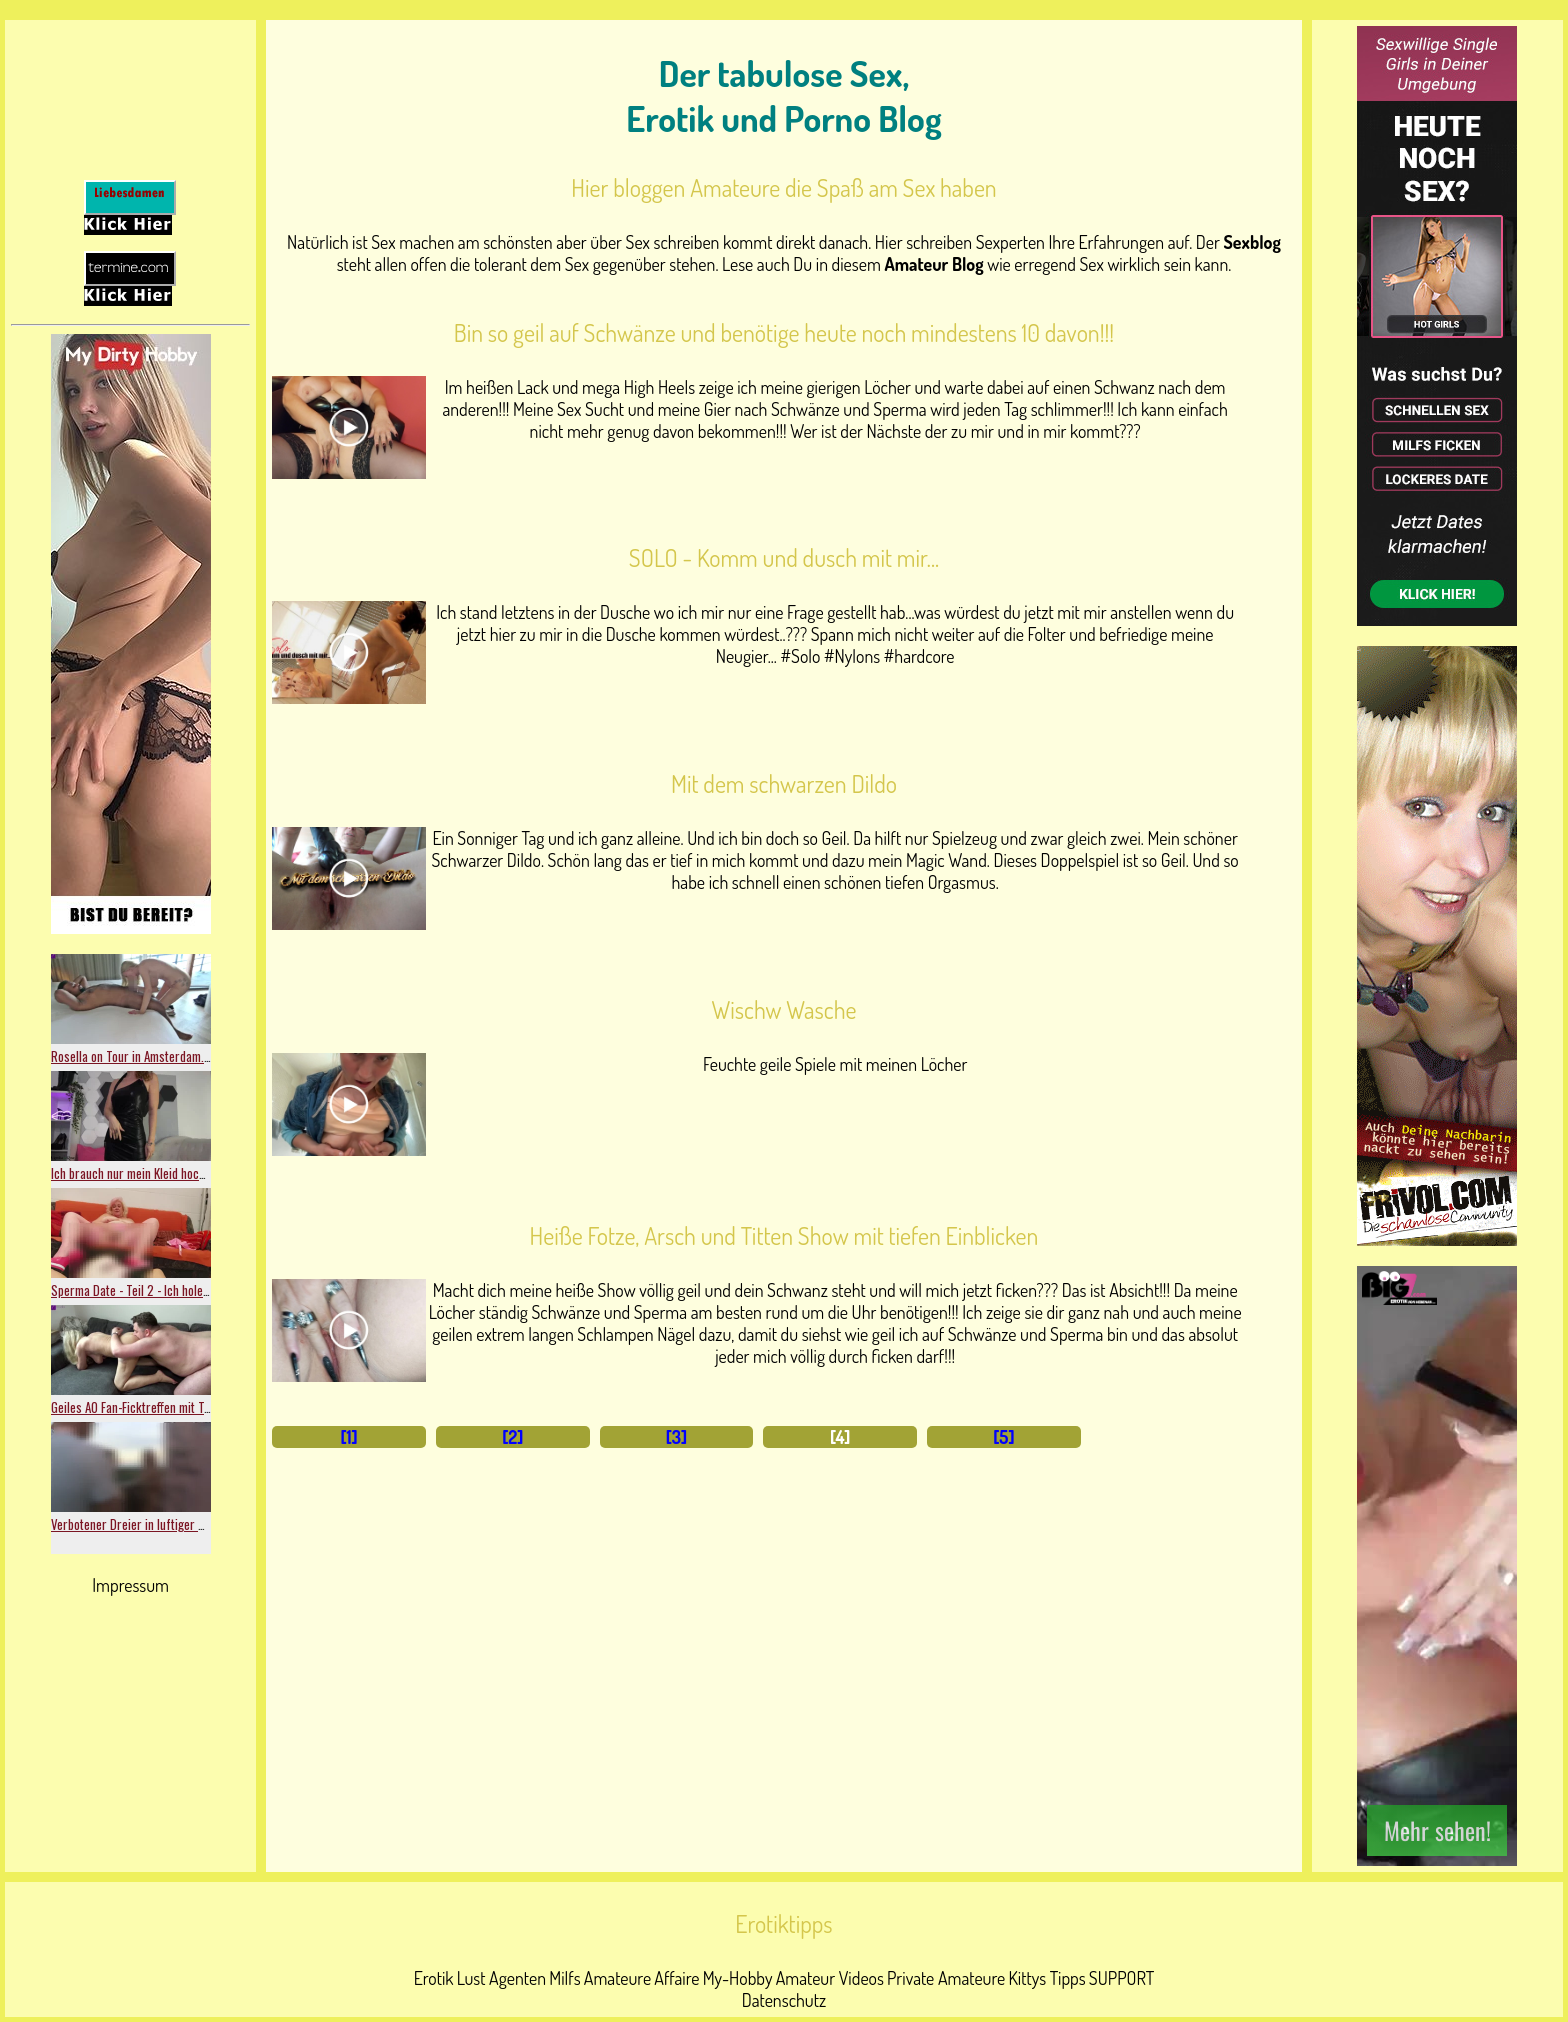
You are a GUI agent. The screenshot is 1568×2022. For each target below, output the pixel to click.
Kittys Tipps (1046, 1978)
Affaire (676, 1978)
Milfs (564, 1978)
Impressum (130, 1585)
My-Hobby (738, 1978)
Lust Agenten (501, 1978)
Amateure (617, 1978)
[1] (348, 1437)
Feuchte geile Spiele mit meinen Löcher (835, 1064)
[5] (1003, 1437)
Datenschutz (784, 2000)
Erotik (434, 1978)
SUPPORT (1121, 1978)
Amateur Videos (830, 1978)
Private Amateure (946, 1978)
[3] (676, 1437)
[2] (512, 1437)
